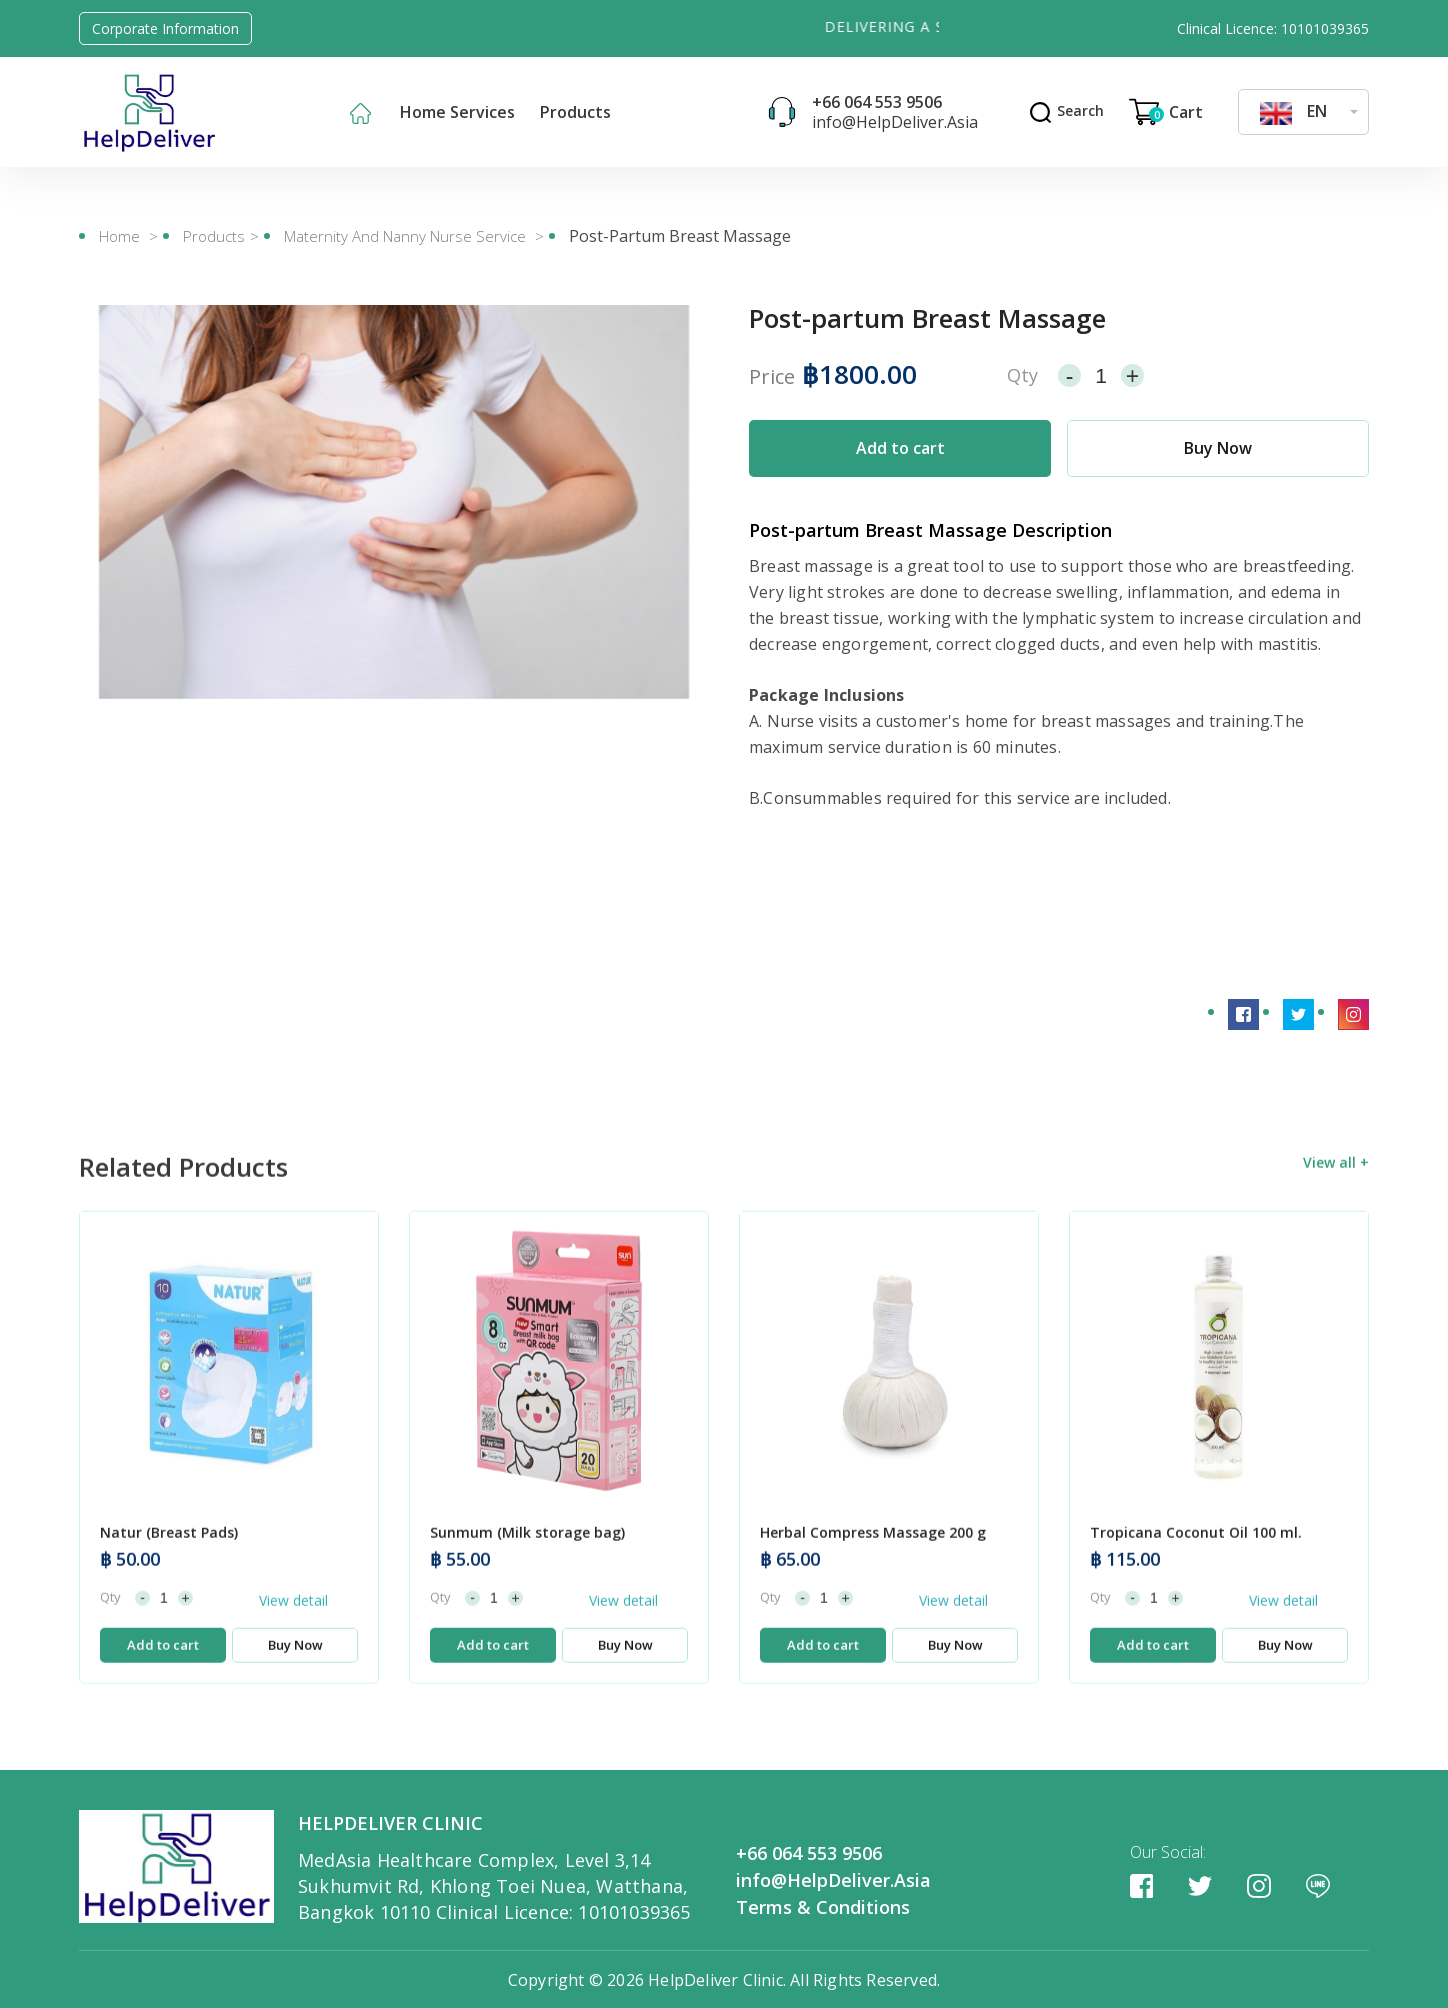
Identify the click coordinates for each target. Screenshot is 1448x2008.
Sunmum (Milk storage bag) (527, 1573)
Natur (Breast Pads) (169, 1573)
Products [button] (575, 112)
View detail (293, 1640)
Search (1066, 110)
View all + (1336, 1202)
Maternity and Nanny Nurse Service (407, 236)
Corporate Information (165, 28)
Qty (1022, 374)
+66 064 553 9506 (877, 102)
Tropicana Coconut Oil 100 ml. (1196, 1573)
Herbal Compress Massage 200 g (873, 1573)
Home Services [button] (457, 112)
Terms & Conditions (823, 1906)
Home (119, 236)
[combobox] (1303, 111)
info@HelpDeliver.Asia (895, 122)
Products (214, 236)
